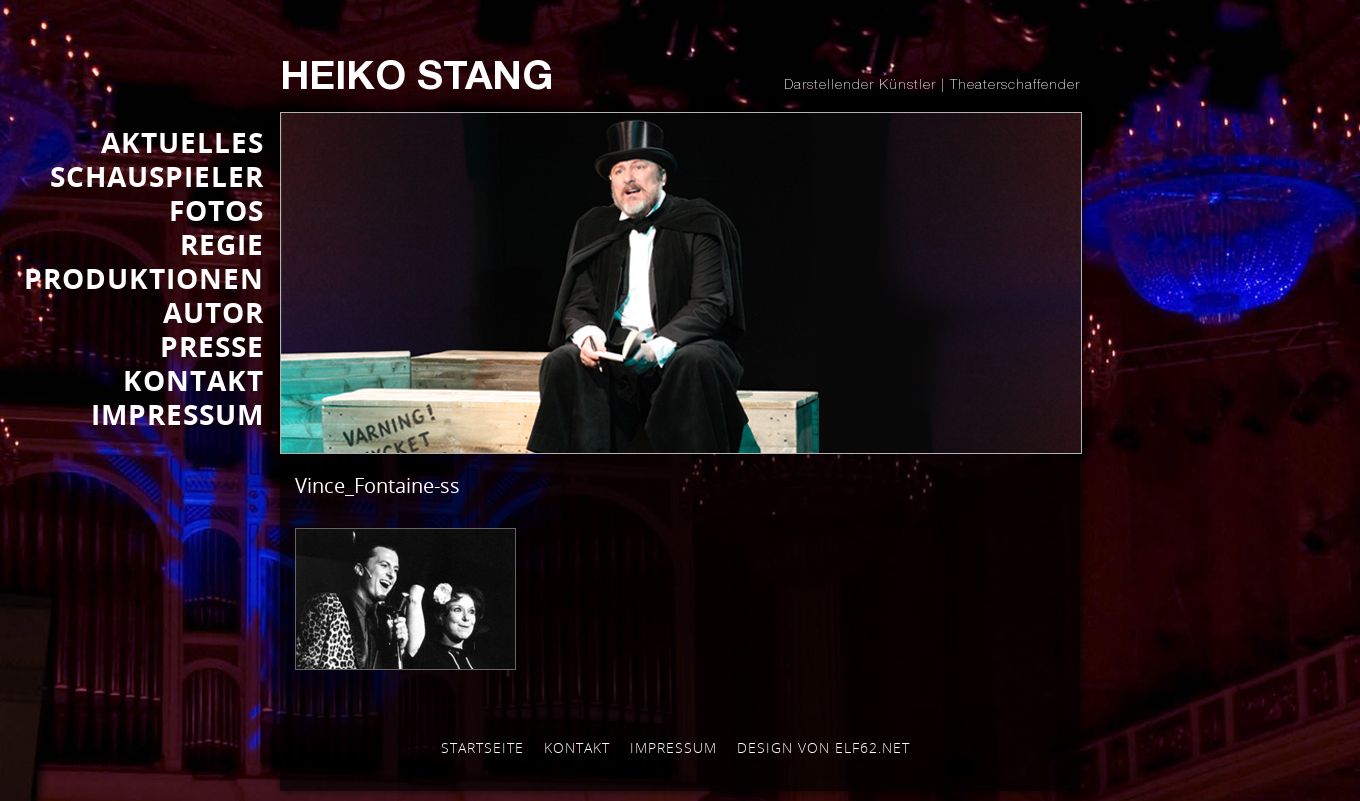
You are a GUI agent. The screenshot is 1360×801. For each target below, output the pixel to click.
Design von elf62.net (823, 747)
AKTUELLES (182, 142)
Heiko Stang (416, 80)
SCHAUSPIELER (157, 176)
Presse (212, 346)
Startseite (482, 747)
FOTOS (216, 210)
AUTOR (213, 312)
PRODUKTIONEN (144, 278)
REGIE (222, 244)
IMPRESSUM (177, 414)
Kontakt (577, 747)
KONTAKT (193, 380)
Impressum (673, 747)
